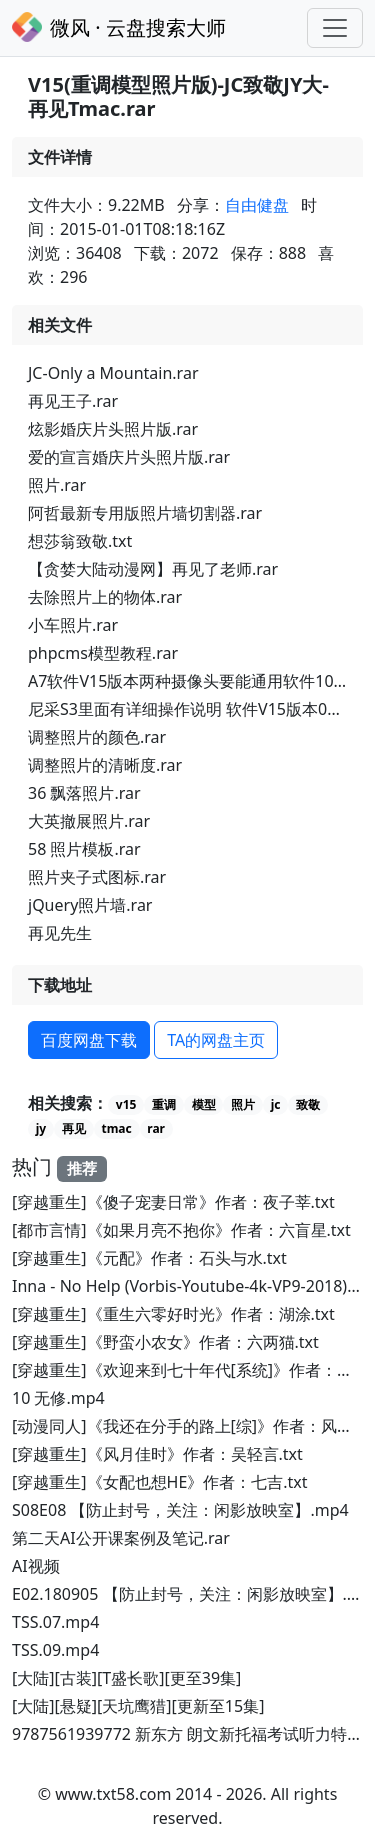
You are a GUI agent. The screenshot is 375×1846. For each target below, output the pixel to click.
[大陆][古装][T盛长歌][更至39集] (126, 1678)
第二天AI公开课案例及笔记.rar (121, 1538)
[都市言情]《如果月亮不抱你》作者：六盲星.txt (181, 1230)
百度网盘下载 (89, 1040)
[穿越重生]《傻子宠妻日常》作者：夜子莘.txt (173, 1202)
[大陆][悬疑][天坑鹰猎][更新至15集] (138, 1706)
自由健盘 (257, 205)
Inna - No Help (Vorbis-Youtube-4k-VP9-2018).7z (190, 1286)
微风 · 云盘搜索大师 (119, 27)
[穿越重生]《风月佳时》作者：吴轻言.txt (157, 1454)
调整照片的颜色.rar (97, 737)
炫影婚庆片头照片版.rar (113, 429)
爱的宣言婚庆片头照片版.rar (129, 457)
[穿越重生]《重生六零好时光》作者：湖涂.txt (173, 1314)
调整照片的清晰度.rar (105, 765)
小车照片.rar (73, 625)
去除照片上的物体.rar (105, 597)
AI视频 (36, 1566)
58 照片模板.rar (84, 849)
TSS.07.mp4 (55, 1622)
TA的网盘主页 (216, 1040)
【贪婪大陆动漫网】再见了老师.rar (153, 569)
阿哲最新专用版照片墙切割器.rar (145, 513)
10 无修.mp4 (58, 1398)
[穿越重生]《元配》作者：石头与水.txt (149, 1258)
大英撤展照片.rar (89, 821)
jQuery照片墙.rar (90, 905)
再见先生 (60, 933)
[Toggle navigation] (335, 28)
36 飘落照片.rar (84, 793)
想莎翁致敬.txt (80, 541)
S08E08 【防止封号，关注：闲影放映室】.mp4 (180, 1510)
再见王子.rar (73, 401)
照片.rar (57, 485)
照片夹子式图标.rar (97, 877)
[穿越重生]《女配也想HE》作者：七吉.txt (160, 1482)
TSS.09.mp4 (55, 1650)
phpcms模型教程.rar (103, 653)
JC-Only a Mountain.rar (113, 373)
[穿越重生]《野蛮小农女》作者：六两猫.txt (165, 1342)
